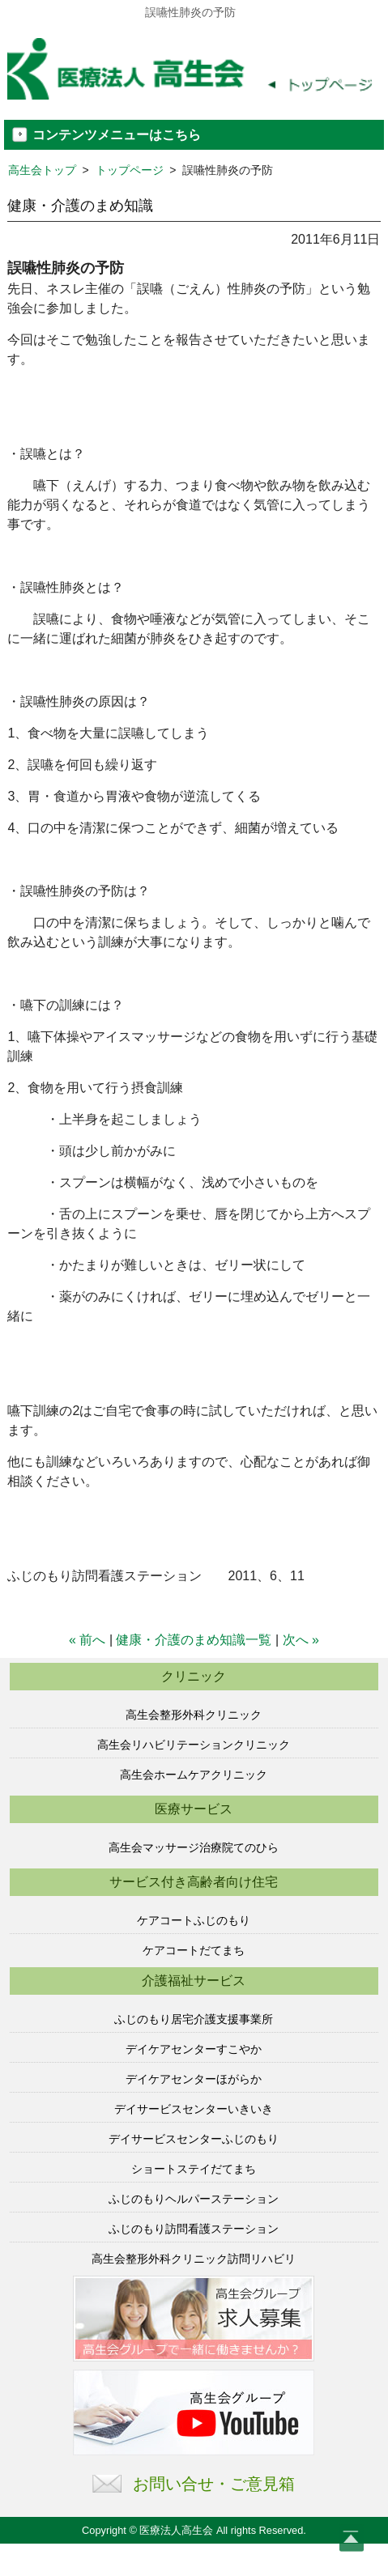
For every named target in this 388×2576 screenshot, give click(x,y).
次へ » (301, 1640)
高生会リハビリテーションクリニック (193, 1744)
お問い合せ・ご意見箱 (214, 2484)
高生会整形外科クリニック (194, 1714)
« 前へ (87, 1640)
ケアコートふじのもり (193, 1920)
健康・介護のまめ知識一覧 (193, 1640)
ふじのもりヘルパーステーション (194, 2198)
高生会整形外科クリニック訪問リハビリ (194, 2258)
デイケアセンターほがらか (194, 2078)
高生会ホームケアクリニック (193, 1774)
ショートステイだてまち (193, 2168)
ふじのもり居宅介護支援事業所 (193, 2019)
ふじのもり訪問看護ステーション (194, 2228)
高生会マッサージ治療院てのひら (194, 1847)
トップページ (130, 170)
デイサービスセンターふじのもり (194, 2138)
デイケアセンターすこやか (194, 2049)
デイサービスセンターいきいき (193, 2108)
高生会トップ (42, 170)
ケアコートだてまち (194, 1950)
